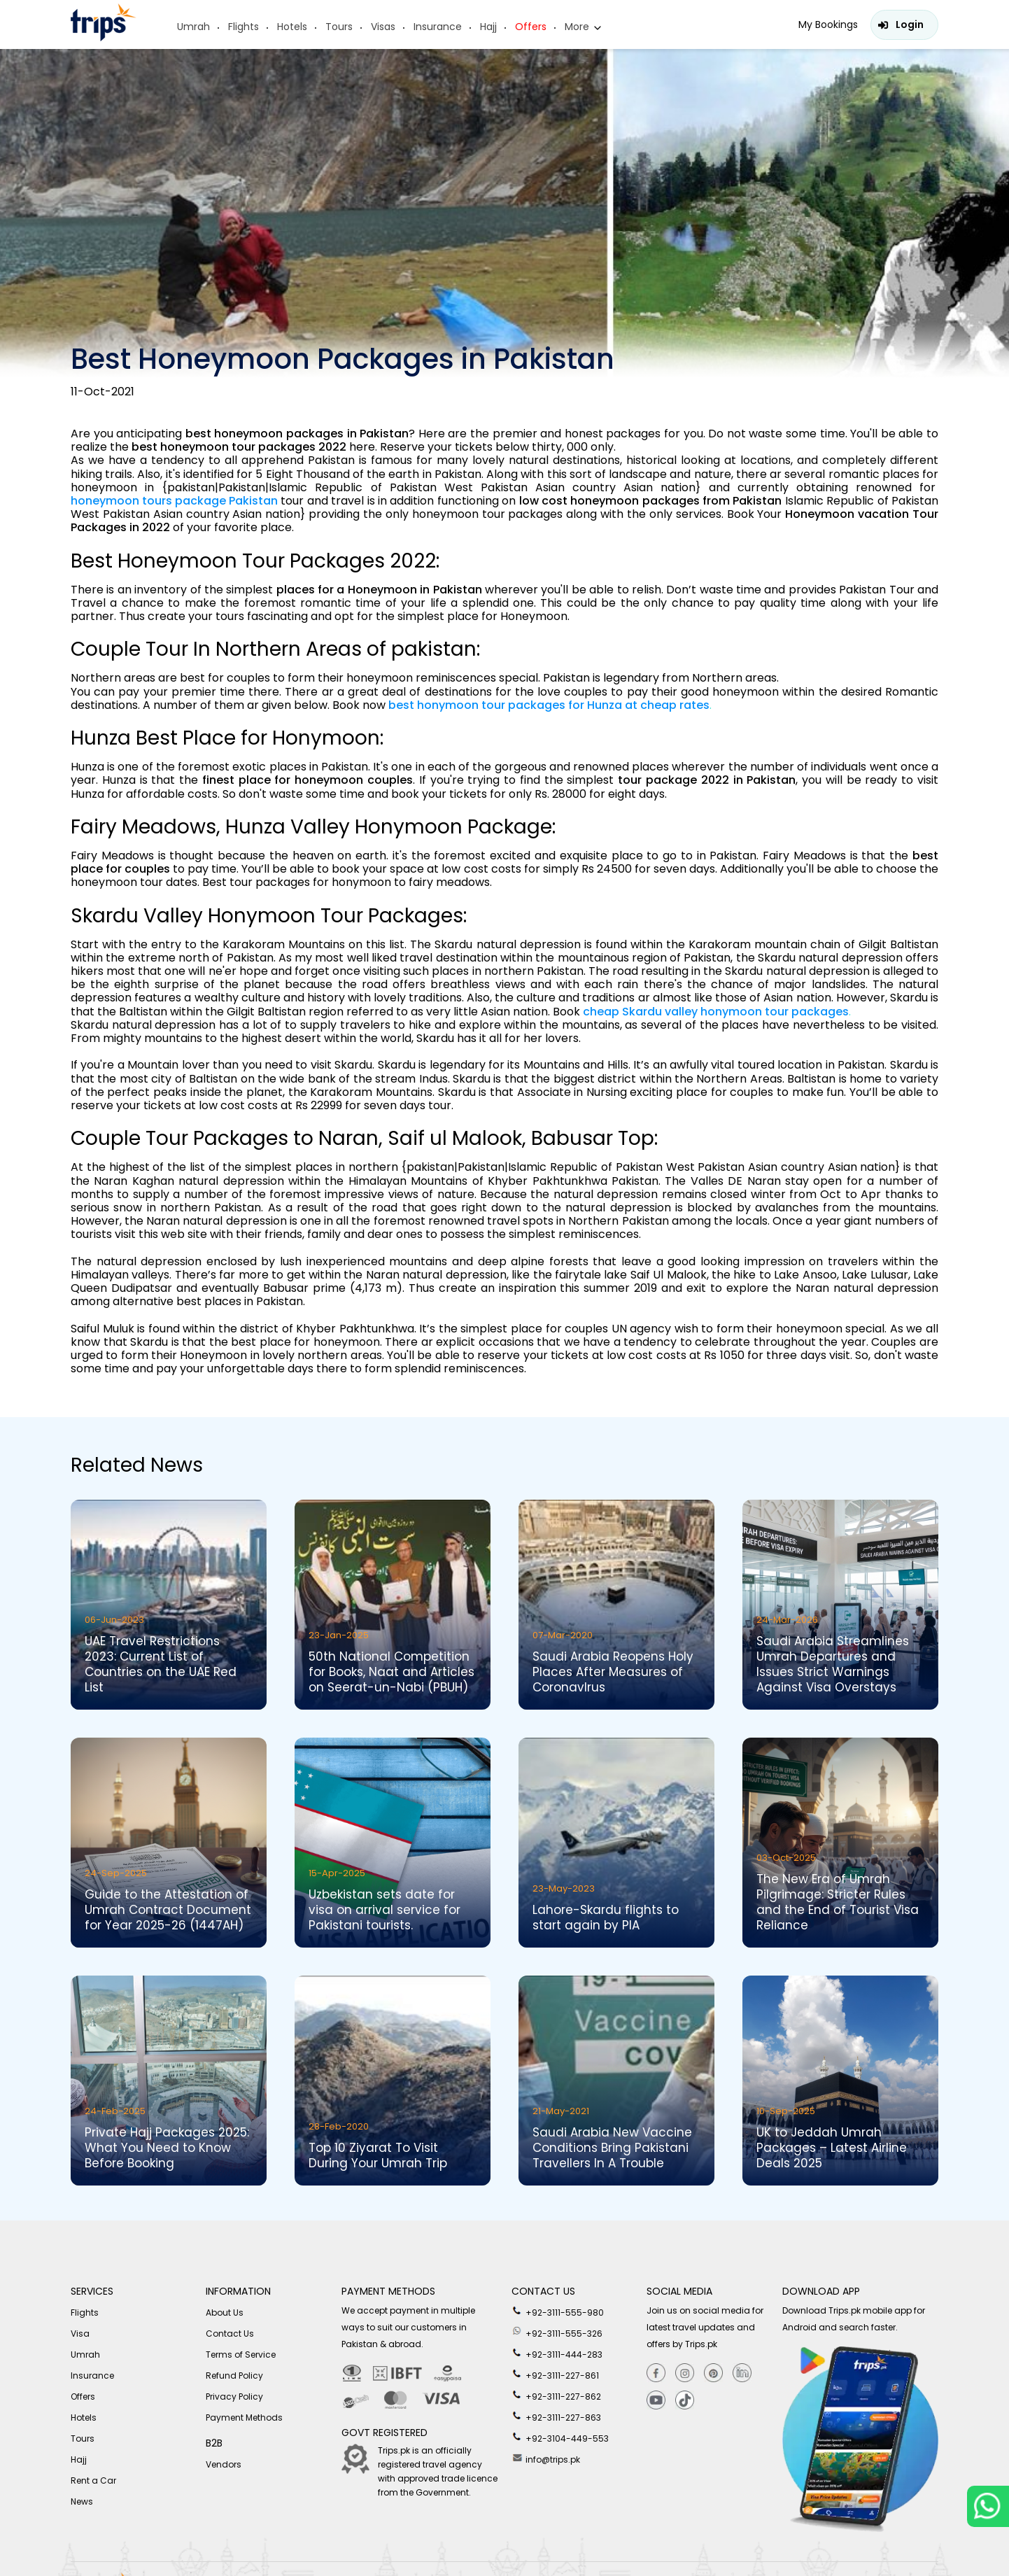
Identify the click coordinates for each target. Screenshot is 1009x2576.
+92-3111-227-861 (555, 2374)
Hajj (488, 27)
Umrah (193, 27)
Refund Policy (234, 2375)
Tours (339, 27)
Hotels (292, 27)
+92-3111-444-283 (556, 2353)
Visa (80, 2333)
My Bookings (828, 24)
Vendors (223, 2464)
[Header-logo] (103, 37)
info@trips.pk (545, 2458)
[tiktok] (684, 2401)
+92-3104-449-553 (560, 2437)
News (82, 2501)
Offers (530, 27)
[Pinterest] (713, 2373)
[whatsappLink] (988, 2506)
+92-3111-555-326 (556, 2332)
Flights (243, 27)
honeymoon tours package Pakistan (174, 500)
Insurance (438, 27)
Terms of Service (241, 2354)
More (577, 27)
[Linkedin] (742, 2373)
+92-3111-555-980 (557, 2311)
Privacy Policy (234, 2396)
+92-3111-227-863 (556, 2416)
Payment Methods (244, 2417)
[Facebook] (656, 2373)
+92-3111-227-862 (556, 2395)
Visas (383, 27)
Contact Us (230, 2333)
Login (910, 24)
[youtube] (656, 2401)
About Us (225, 2312)
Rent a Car (93, 2480)
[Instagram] (684, 2373)
